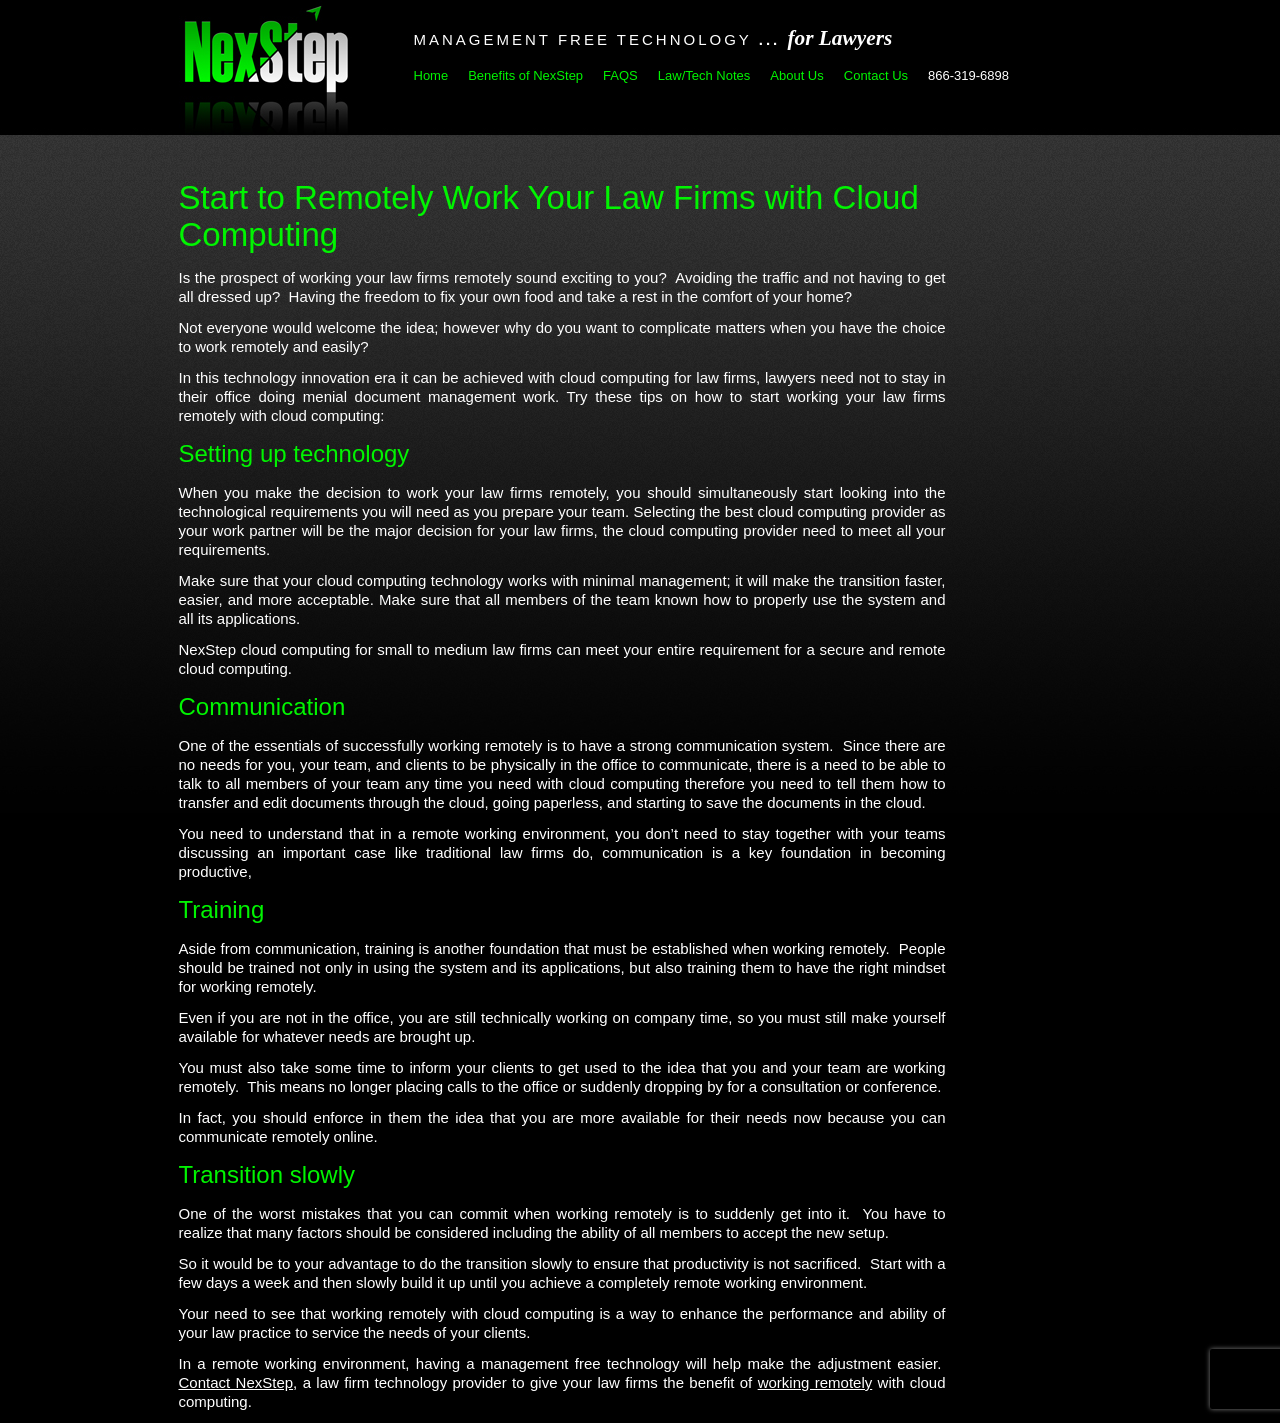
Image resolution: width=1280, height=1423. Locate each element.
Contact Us (876, 76)
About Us (796, 76)
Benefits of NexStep (525, 76)
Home (431, 76)
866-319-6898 (968, 76)
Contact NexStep (236, 1382)
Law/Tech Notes (704, 76)
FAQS (620, 76)
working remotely (815, 1382)
